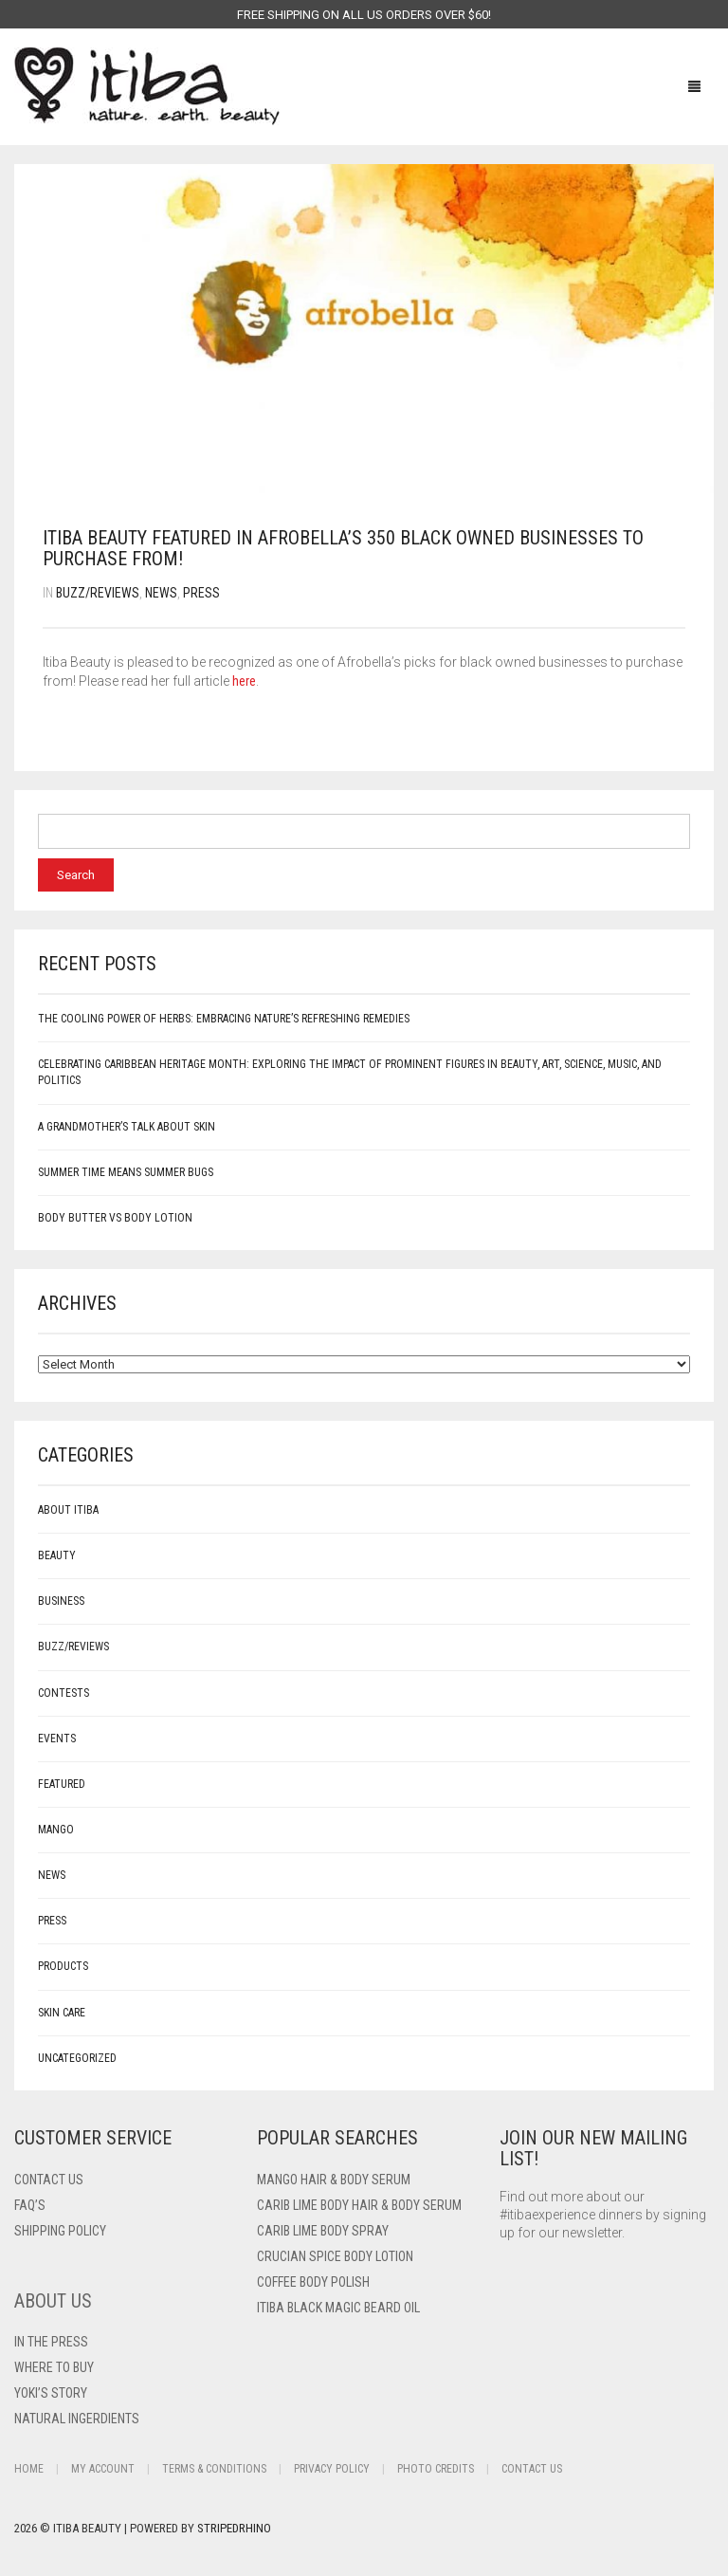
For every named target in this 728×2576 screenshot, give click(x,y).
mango (56, 1829)
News (161, 592)
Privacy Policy (332, 2468)
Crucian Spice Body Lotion (335, 2256)
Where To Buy (54, 2367)
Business (61, 1601)
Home (29, 2468)
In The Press (51, 2341)
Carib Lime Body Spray (323, 2230)
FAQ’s (30, 2205)
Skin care (61, 2012)
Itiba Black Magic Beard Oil (338, 2307)
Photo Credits (435, 2468)
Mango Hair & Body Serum (333, 2179)
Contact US (48, 2179)
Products (63, 1966)
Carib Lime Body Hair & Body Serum (359, 2205)
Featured (61, 1784)
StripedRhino (234, 2528)
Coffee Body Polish (313, 2282)
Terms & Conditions (214, 2468)
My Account (103, 2468)
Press (201, 592)
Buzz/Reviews (97, 592)
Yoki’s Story (50, 2393)
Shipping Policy (60, 2230)
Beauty (57, 1555)
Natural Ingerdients (76, 2418)
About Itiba (68, 1510)
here (244, 681)
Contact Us (531, 2468)
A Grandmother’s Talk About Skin (126, 1126)
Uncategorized (77, 2058)
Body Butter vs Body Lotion (115, 1217)
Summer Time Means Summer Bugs (125, 1172)
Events (57, 1738)
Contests (63, 1693)
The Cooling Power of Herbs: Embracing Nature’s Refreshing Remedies (224, 1018)
